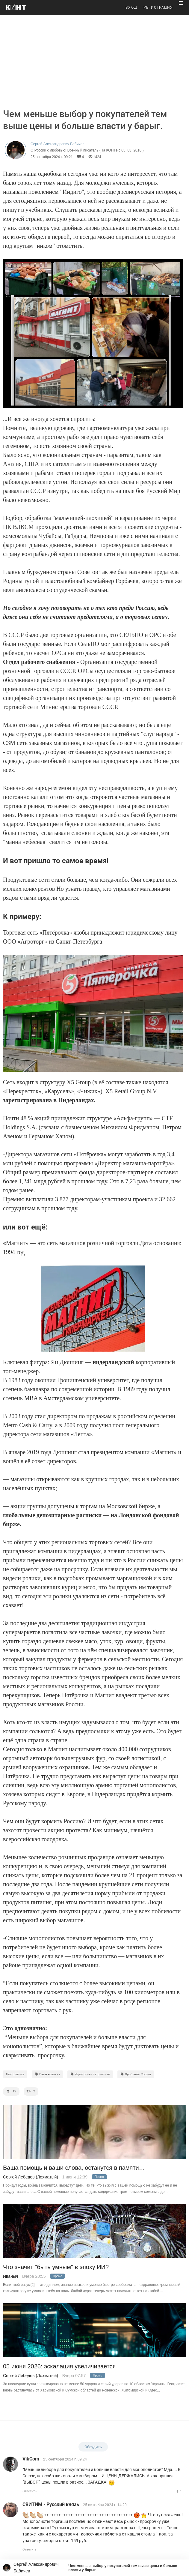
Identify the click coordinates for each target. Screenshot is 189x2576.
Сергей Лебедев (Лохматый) (30, 2177)
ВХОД (131, 7)
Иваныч (10, 2276)
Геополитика (15, 2074)
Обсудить (93, 2447)
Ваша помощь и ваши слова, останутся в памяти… (74, 2168)
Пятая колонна (47, 2074)
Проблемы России (135, 2074)
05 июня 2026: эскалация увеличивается (59, 2366)
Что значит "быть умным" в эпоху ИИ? (56, 2267)
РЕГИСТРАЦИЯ (158, 7)
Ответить (29, 2491)
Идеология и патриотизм (90, 2074)
